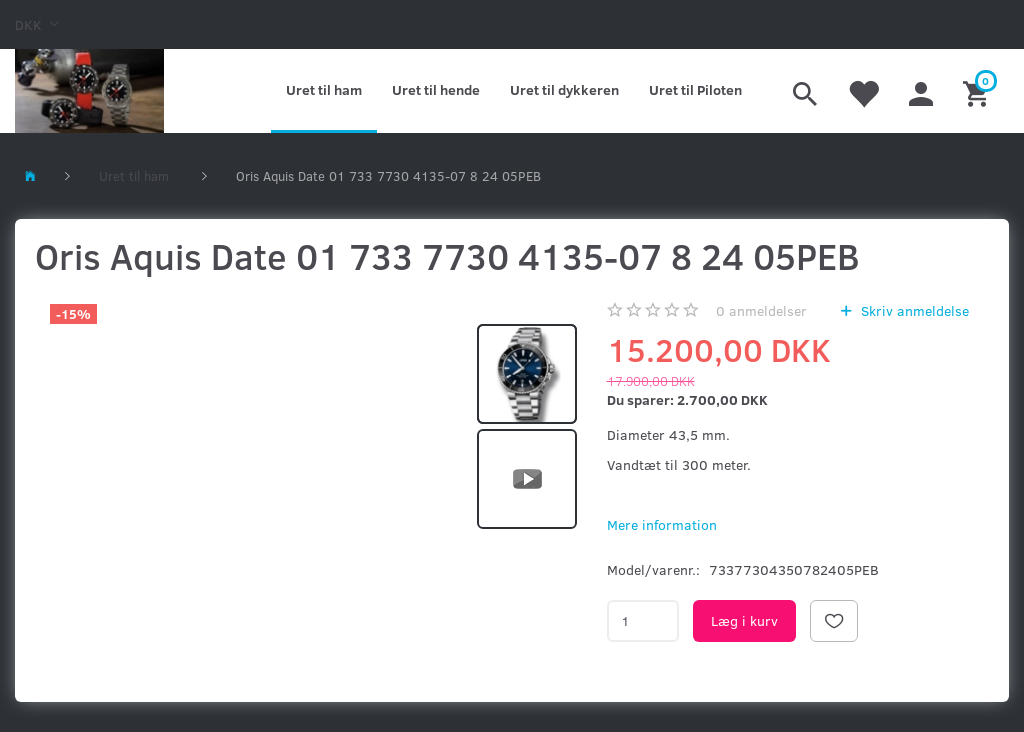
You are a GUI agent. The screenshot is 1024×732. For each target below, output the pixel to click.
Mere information (662, 524)
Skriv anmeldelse (913, 310)
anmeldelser (761, 310)
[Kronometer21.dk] (89, 91)
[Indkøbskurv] (978, 91)
